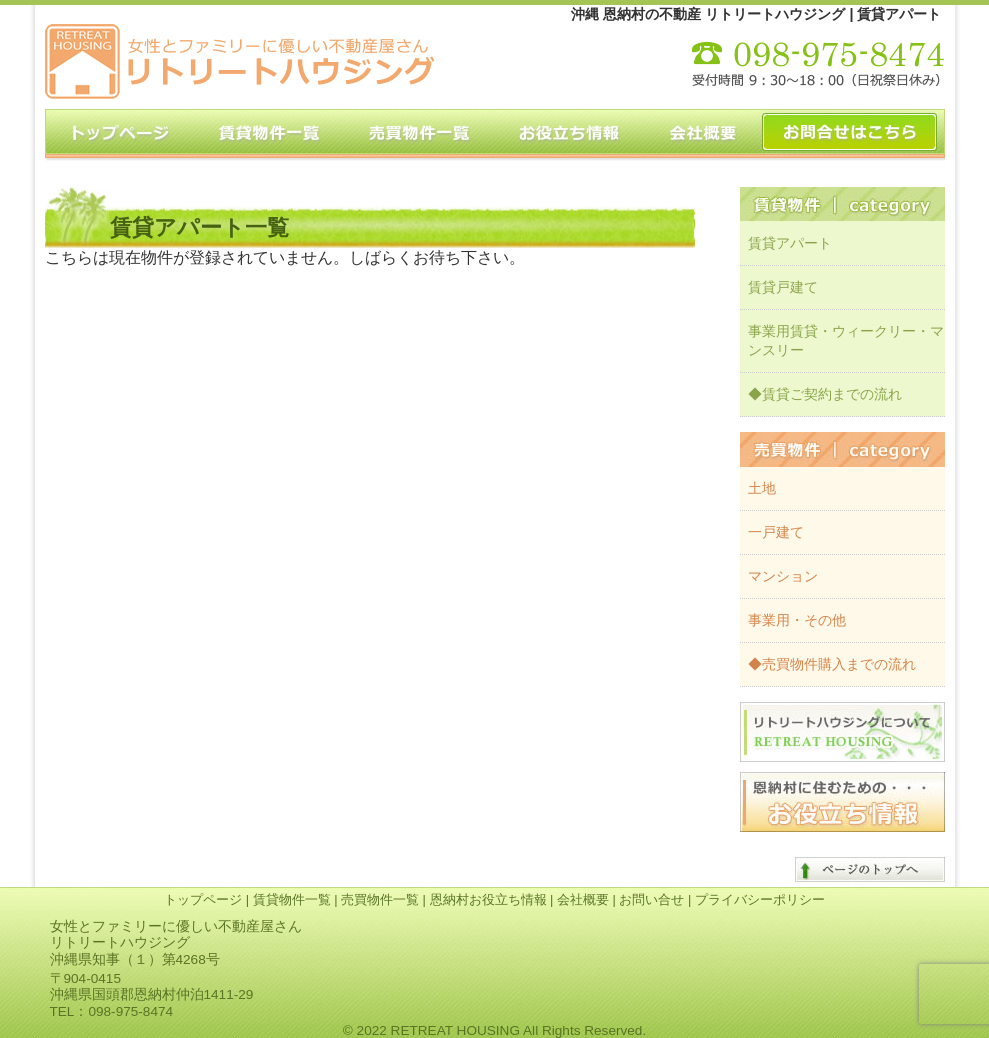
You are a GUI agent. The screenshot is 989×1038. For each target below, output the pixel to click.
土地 (762, 488)
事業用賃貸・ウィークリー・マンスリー (846, 340)
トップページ (203, 899)
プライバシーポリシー (760, 899)
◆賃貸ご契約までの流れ (825, 394)
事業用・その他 (797, 620)
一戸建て (776, 532)
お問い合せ (651, 899)
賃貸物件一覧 (292, 899)
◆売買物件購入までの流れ (832, 664)
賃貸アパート (790, 243)
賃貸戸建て (783, 287)
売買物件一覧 (380, 899)
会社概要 (583, 899)
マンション (783, 576)
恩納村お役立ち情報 (488, 899)
